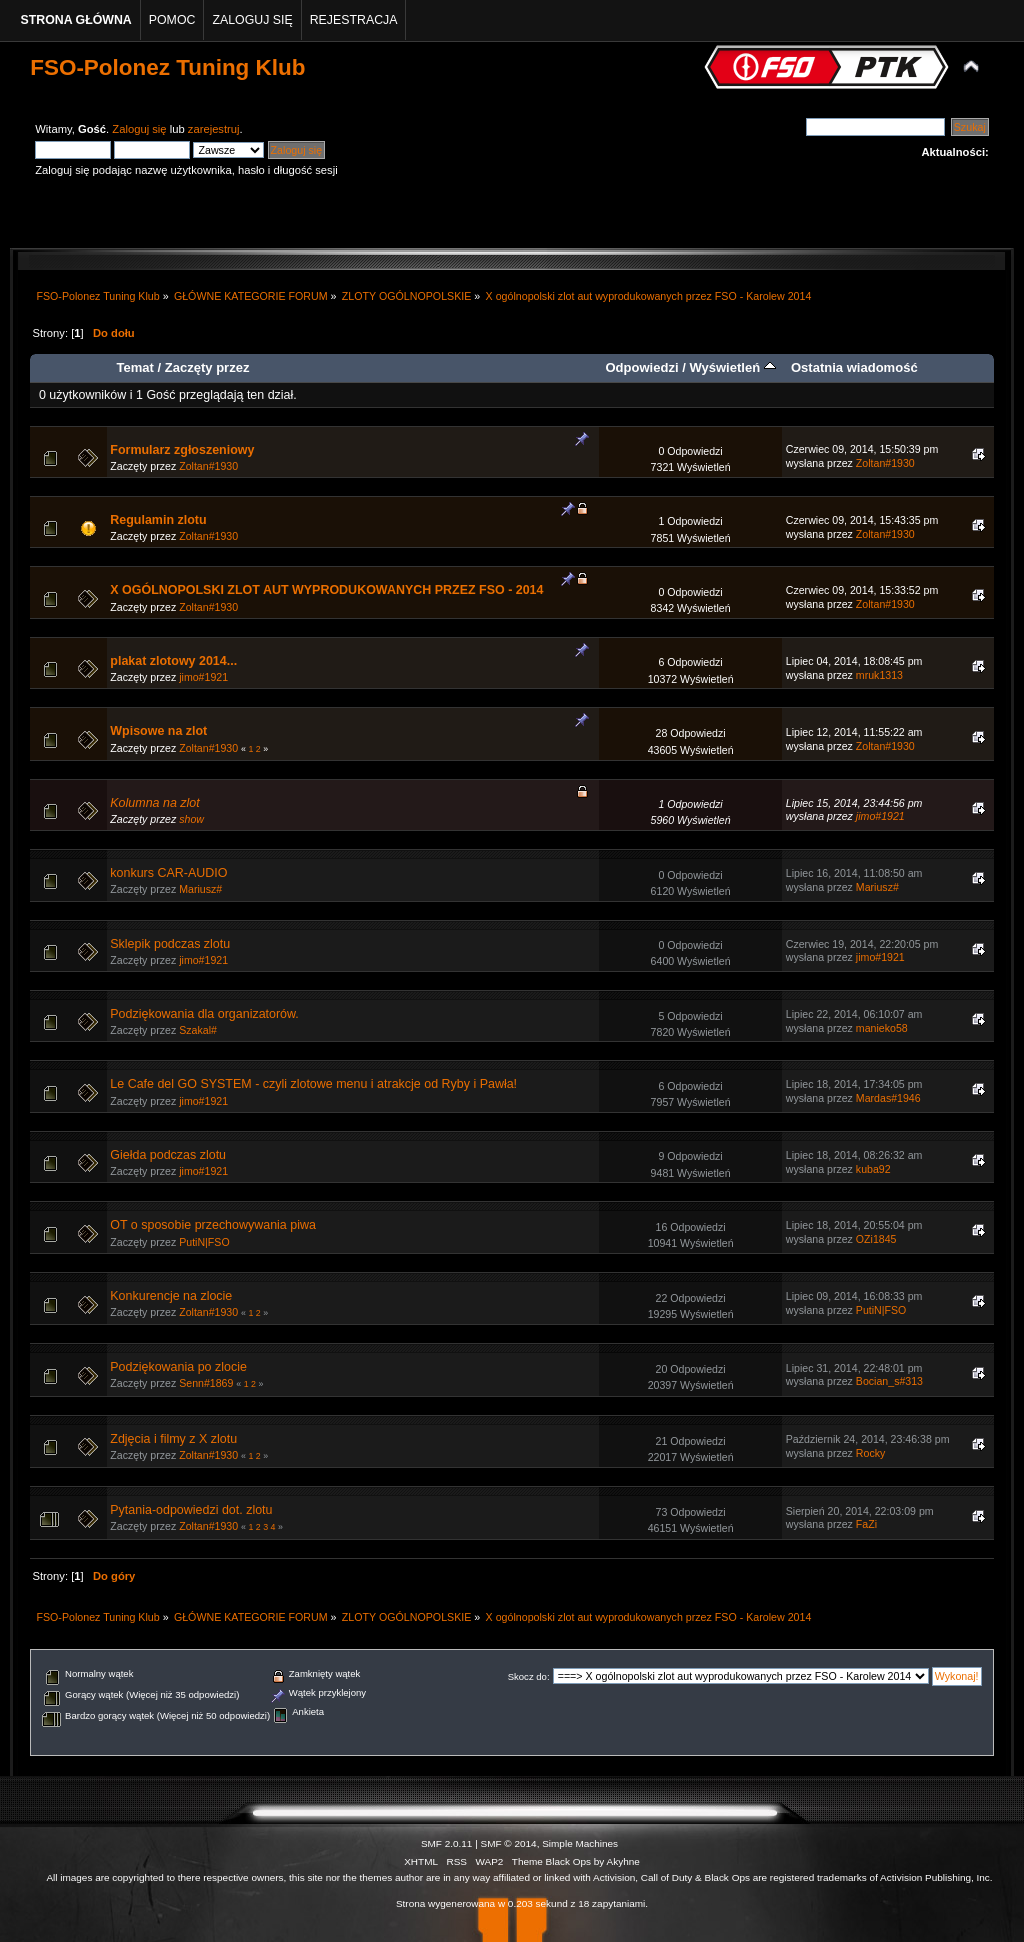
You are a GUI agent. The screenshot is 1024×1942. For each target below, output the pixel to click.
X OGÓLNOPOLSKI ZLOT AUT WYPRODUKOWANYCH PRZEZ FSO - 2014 (326, 590)
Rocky (870, 1453)
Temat (134, 367)
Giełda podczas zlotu (168, 1155)
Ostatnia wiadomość (854, 367)
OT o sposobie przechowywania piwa (213, 1225)
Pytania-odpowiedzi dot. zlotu (191, 1510)
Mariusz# (200, 889)
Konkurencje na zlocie (171, 1296)
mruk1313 (879, 675)
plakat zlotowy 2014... (173, 661)
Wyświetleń (732, 367)
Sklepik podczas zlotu (170, 944)
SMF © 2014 (509, 1843)
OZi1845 (876, 1239)
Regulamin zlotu (158, 520)
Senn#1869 (206, 1383)
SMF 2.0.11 (447, 1843)
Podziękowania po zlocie (178, 1367)
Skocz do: (529, 1676)
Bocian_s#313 (889, 1381)
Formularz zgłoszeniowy (182, 450)
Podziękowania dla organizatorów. (204, 1014)
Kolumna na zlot (154, 803)
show (191, 819)
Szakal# (198, 1030)
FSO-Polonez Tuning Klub (167, 67)
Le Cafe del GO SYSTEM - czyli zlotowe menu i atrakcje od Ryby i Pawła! (313, 1084)
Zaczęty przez (207, 367)
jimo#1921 (203, 677)
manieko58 (882, 1028)
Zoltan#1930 (208, 466)
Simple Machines (580, 1843)
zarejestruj (214, 129)
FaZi (866, 1524)
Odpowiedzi (641, 367)
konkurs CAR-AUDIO (168, 873)
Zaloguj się (139, 129)
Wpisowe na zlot (158, 731)
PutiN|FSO (204, 1242)
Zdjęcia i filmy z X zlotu (173, 1439)
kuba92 (873, 1169)
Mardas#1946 (888, 1098)
